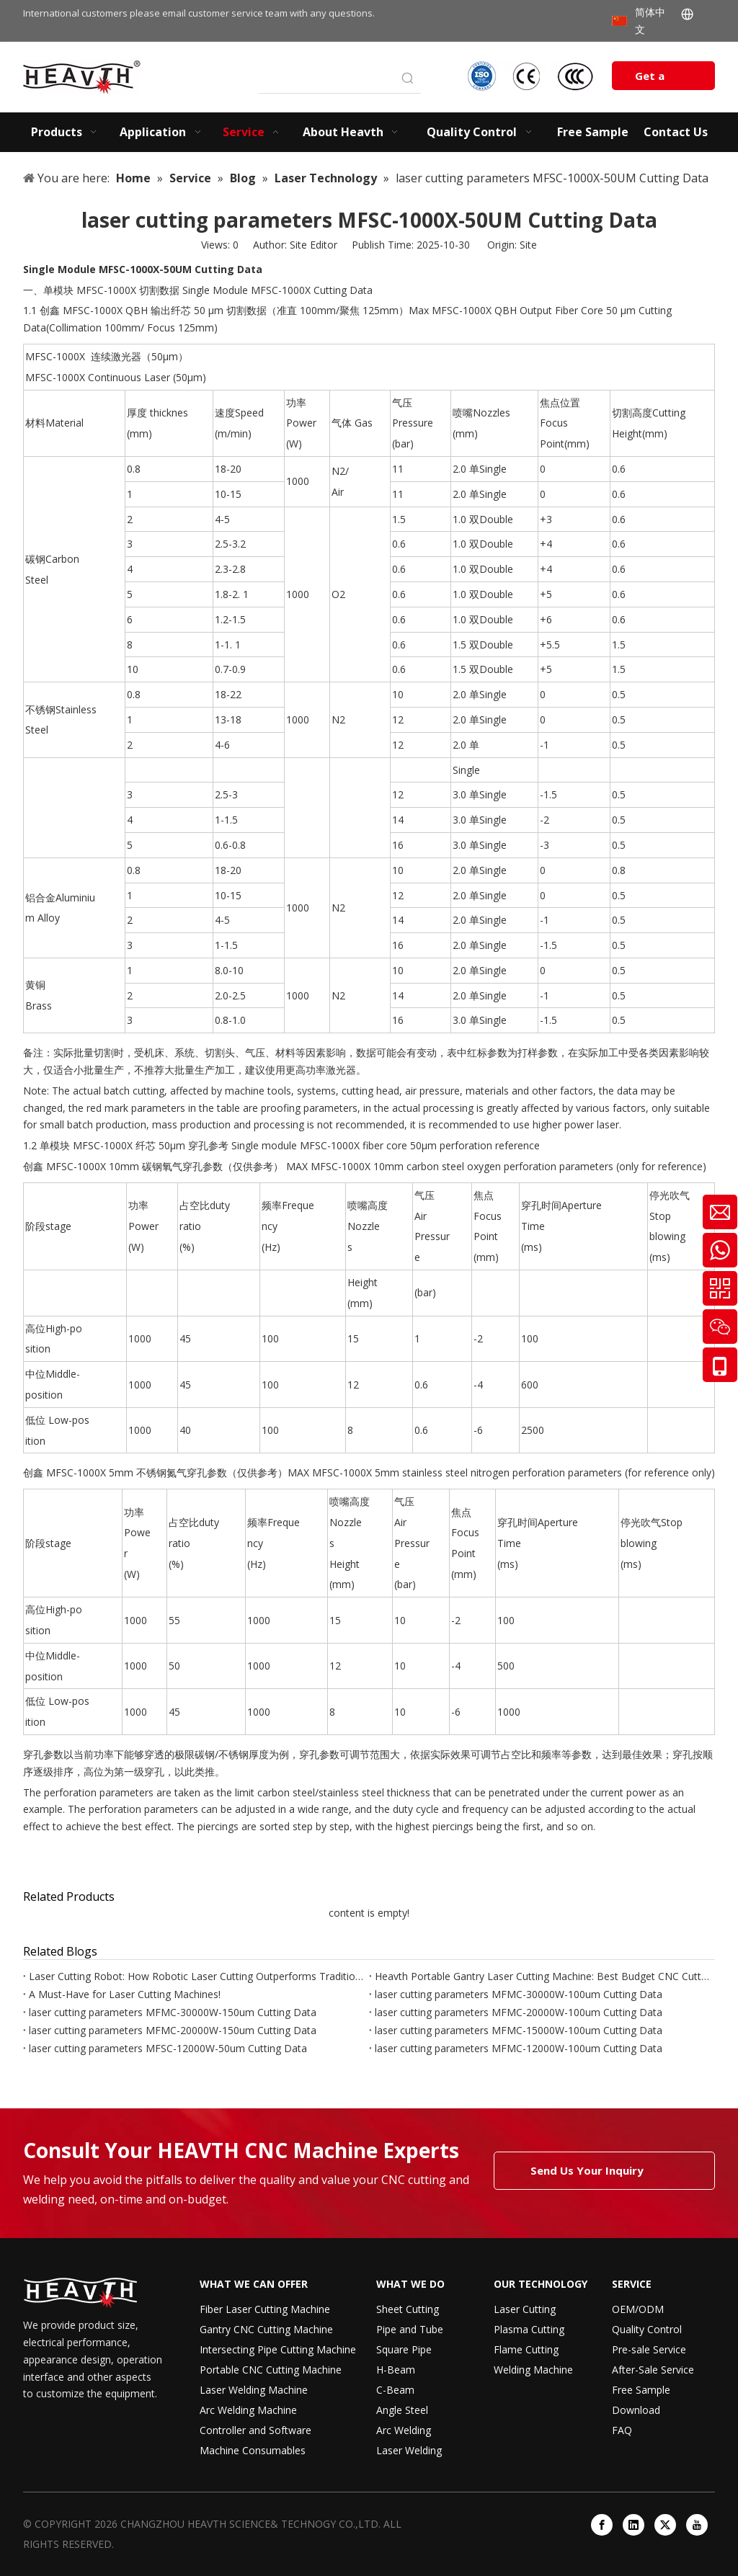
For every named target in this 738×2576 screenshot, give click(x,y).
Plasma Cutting (529, 2329)
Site (528, 244)
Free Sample (641, 2390)
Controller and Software (255, 2430)
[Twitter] (665, 2525)
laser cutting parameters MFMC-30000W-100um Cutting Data (518, 1994)
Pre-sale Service (649, 2349)
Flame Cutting (526, 2349)
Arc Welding (403, 2430)
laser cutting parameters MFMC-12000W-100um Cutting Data (518, 2048)
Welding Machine (533, 2369)
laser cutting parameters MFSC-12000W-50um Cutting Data (168, 2048)
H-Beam (395, 2369)
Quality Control (647, 2329)
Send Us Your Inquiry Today (587, 2176)
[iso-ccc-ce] (532, 76)
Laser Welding (409, 2450)
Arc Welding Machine (248, 2410)
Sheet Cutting (407, 2309)
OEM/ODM (638, 2309)
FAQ (622, 2430)
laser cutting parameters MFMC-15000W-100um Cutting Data (518, 2030)
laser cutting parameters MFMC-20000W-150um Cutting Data (172, 2030)
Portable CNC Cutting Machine (271, 2369)
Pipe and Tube (409, 2329)
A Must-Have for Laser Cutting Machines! (125, 1994)
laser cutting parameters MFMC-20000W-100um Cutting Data (518, 2012)
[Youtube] (697, 2525)
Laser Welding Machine (254, 2390)
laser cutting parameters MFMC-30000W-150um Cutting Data (172, 2012)
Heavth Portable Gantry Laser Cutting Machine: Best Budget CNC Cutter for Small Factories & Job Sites (542, 1976)
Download (636, 2410)
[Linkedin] (633, 2525)
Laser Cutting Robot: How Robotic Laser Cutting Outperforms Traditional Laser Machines (196, 1976)
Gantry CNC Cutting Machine (266, 2329)
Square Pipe (404, 2349)
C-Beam (395, 2390)
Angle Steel (402, 2410)
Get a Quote (652, 79)
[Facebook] (602, 2525)
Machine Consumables (253, 2450)
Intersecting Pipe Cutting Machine (278, 2349)
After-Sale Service (653, 2369)
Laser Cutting (525, 2309)
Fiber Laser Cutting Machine (265, 2309)
